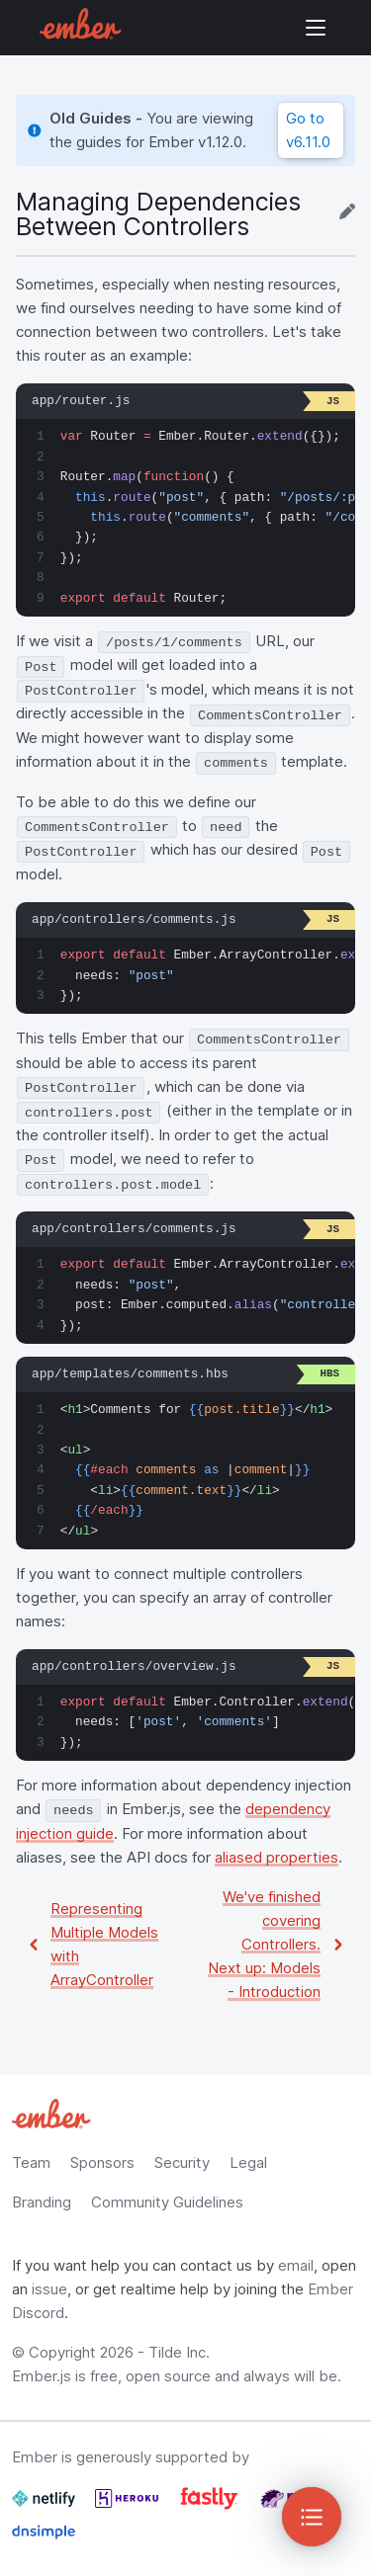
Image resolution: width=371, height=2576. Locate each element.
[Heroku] (128, 2506)
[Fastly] (211, 2506)
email (296, 2265)
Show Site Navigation (315, 27)
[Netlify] (45, 2506)
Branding (41, 2202)
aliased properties (276, 1857)
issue (49, 2289)
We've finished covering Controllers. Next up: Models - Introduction (264, 1944)
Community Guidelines (167, 2202)
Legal (248, 2162)
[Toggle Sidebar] (311, 2516)
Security (182, 2162)
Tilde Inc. (179, 2352)
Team (31, 2162)
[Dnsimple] (43, 2540)
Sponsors (102, 2162)
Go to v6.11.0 (308, 130)
